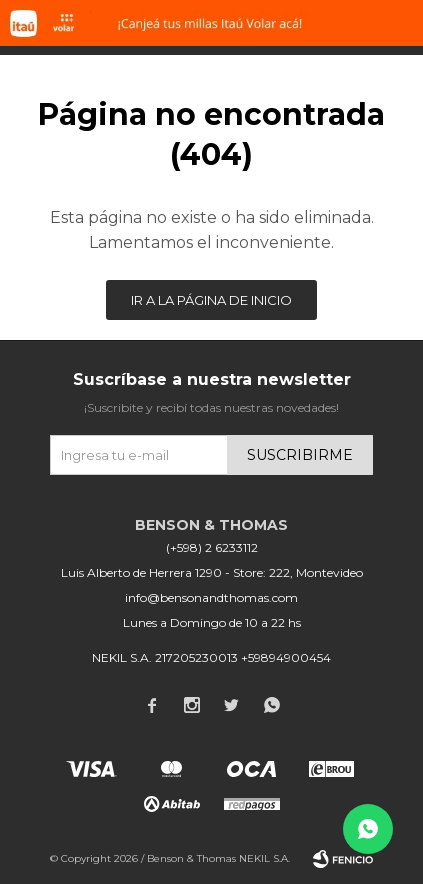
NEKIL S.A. (264, 858)
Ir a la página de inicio (211, 300)
